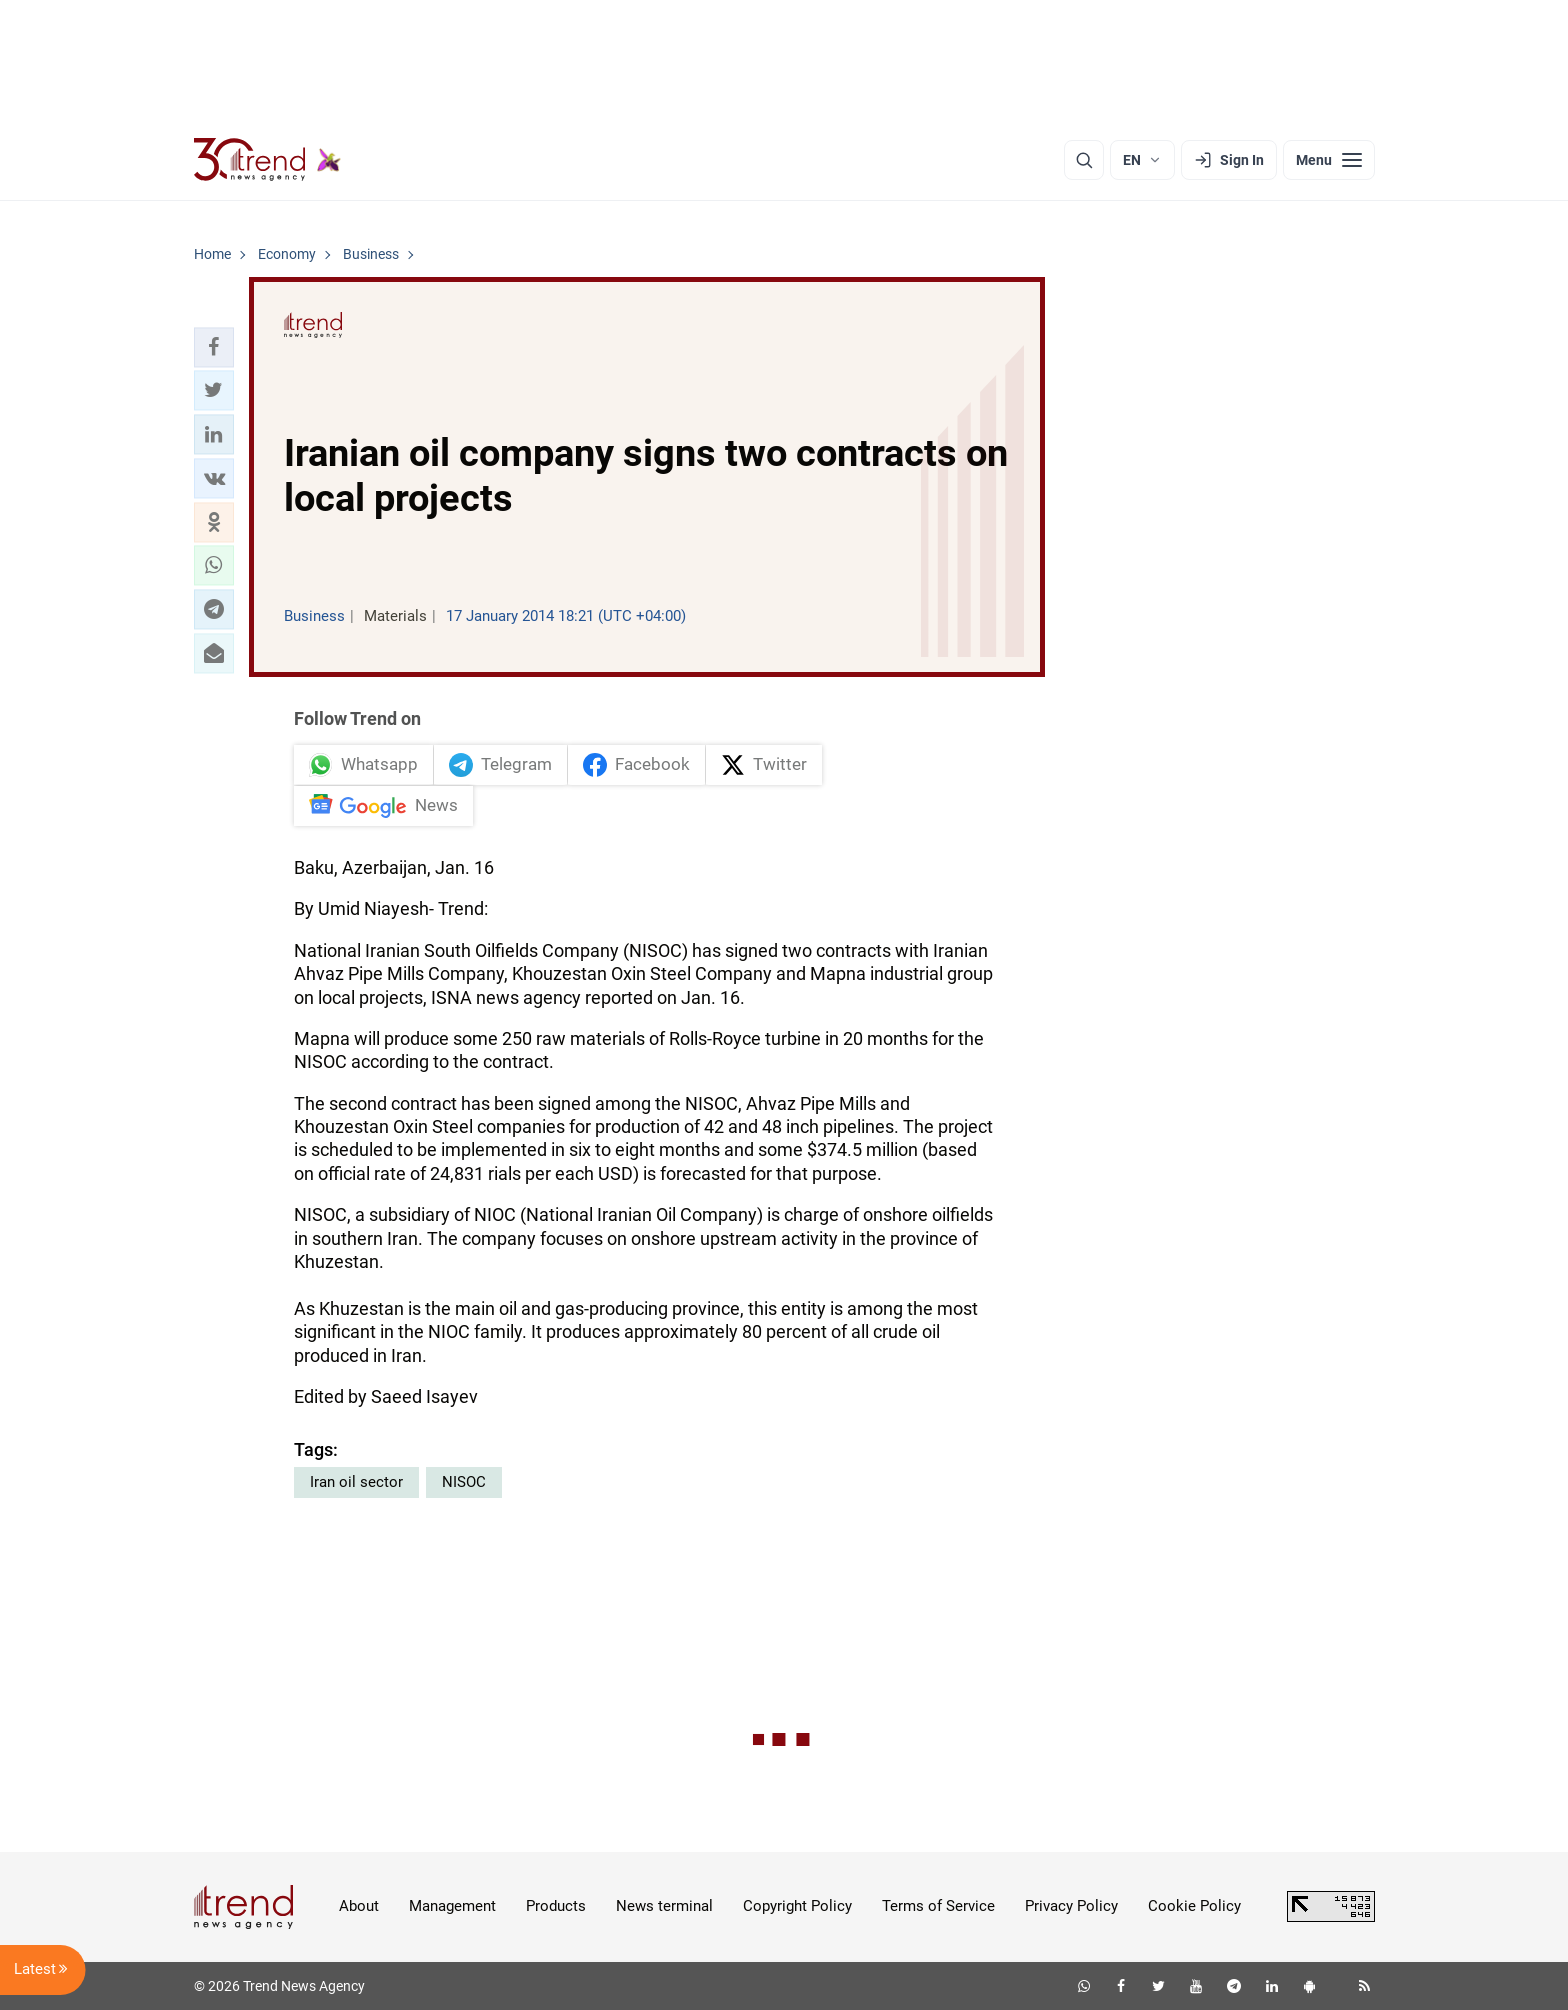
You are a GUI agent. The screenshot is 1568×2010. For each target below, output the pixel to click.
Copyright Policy (797, 1906)
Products (556, 1906)
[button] (214, 347)
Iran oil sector (356, 1482)
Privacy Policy (1071, 1906)
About (359, 1906)
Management (452, 1906)
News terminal (664, 1906)
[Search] (1084, 160)
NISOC (464, 1482)
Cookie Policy (1194, 1906)
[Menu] (1329, 160)
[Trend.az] (268, 160)
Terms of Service (938, 1906)
